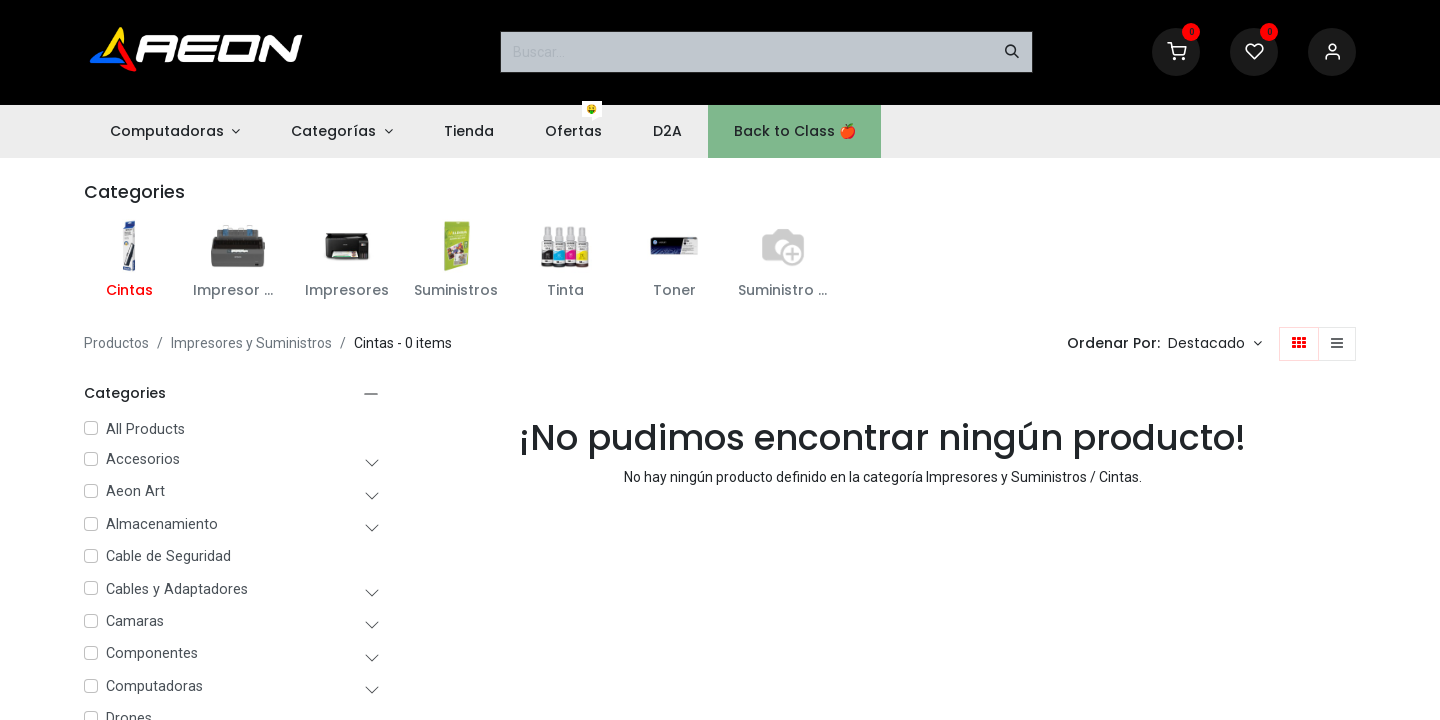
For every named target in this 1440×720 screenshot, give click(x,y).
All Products (145, 429)
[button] (1215, 344)
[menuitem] (175, 131)
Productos (116, 343)
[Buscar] (1012, 52)
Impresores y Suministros (251, 343)
